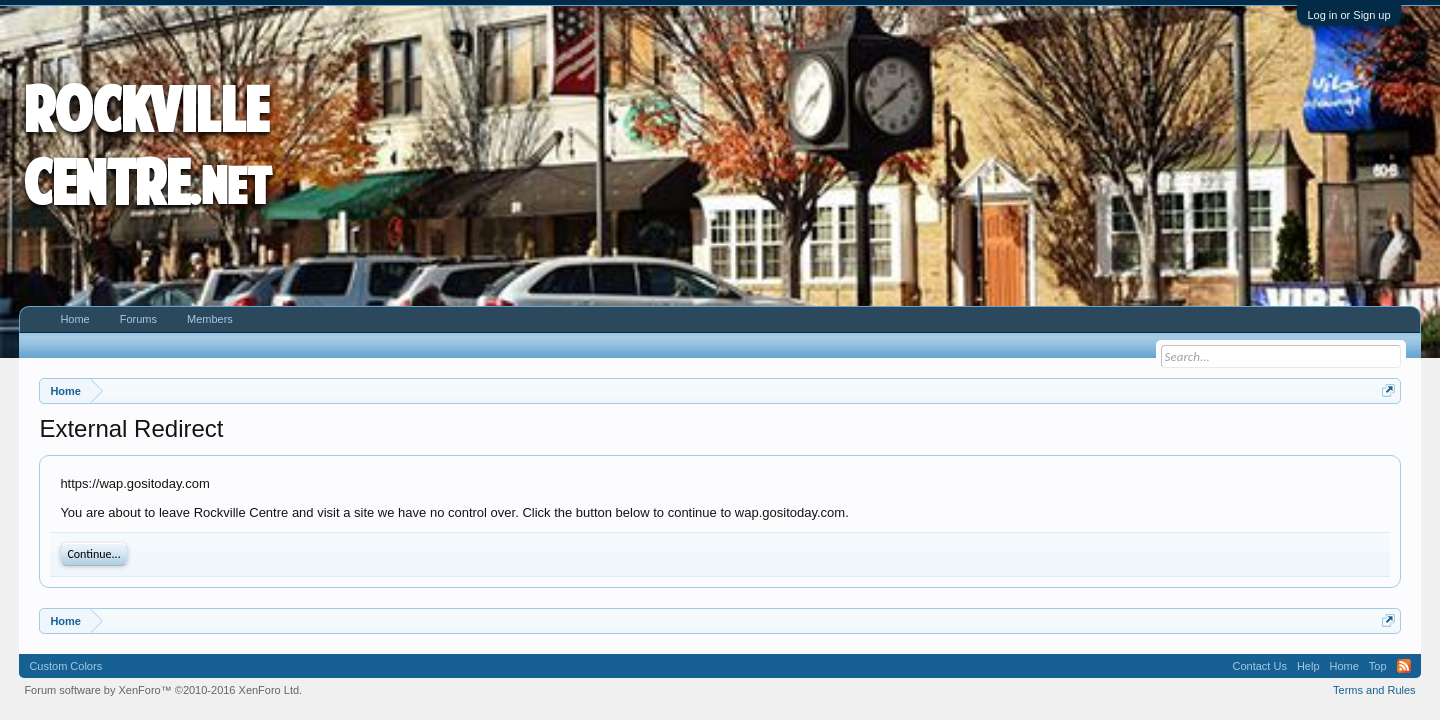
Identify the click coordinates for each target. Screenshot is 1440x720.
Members (210, 319)
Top (1378, 666)
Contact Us (1259, 666)
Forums (138, 319)
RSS (1404, 666)
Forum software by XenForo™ (163, 690)
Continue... (93, 554)
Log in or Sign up (1348, 15)
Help (1308, 666)
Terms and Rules (1374, 690)
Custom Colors (65, 666)
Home (74, 319)
